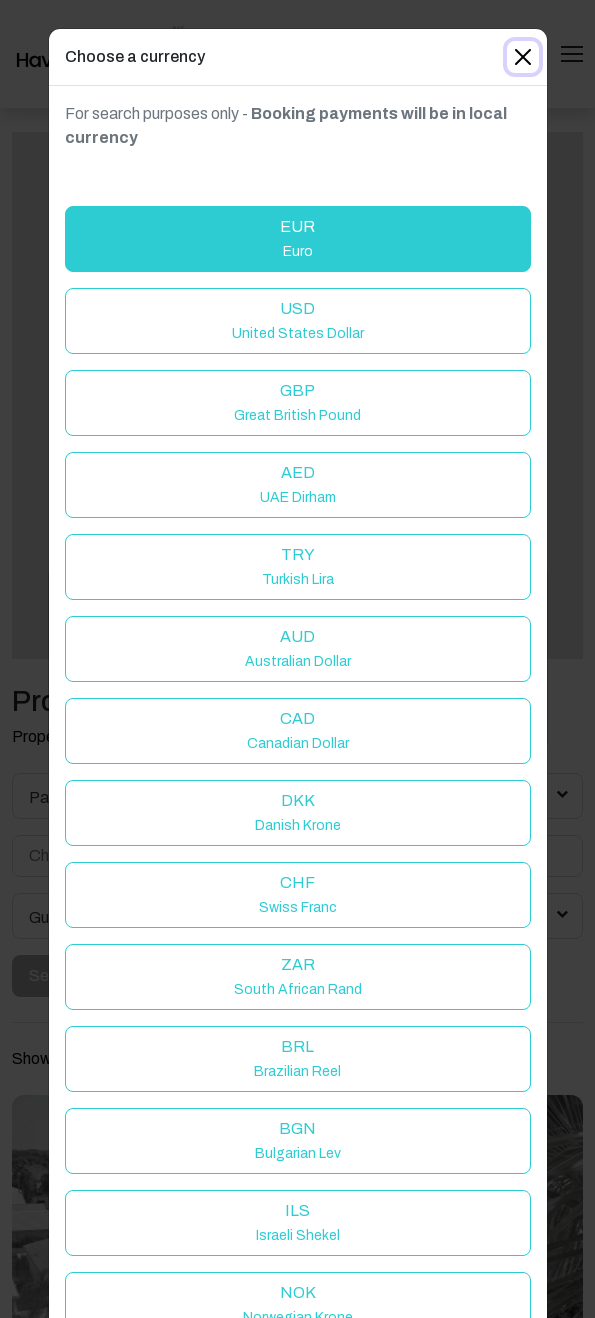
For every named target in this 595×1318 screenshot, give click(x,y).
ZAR (298, 976)
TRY (298, 566)
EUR (297, 238)
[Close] (523, 57)
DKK (298, 812)
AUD (298, 648)
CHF (298, 894)
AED (298, 484)
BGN (298, 1140)
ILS (298, 1222)
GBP (297, 402)
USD (298, 320)
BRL (297, 1058)
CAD (298, 730)
